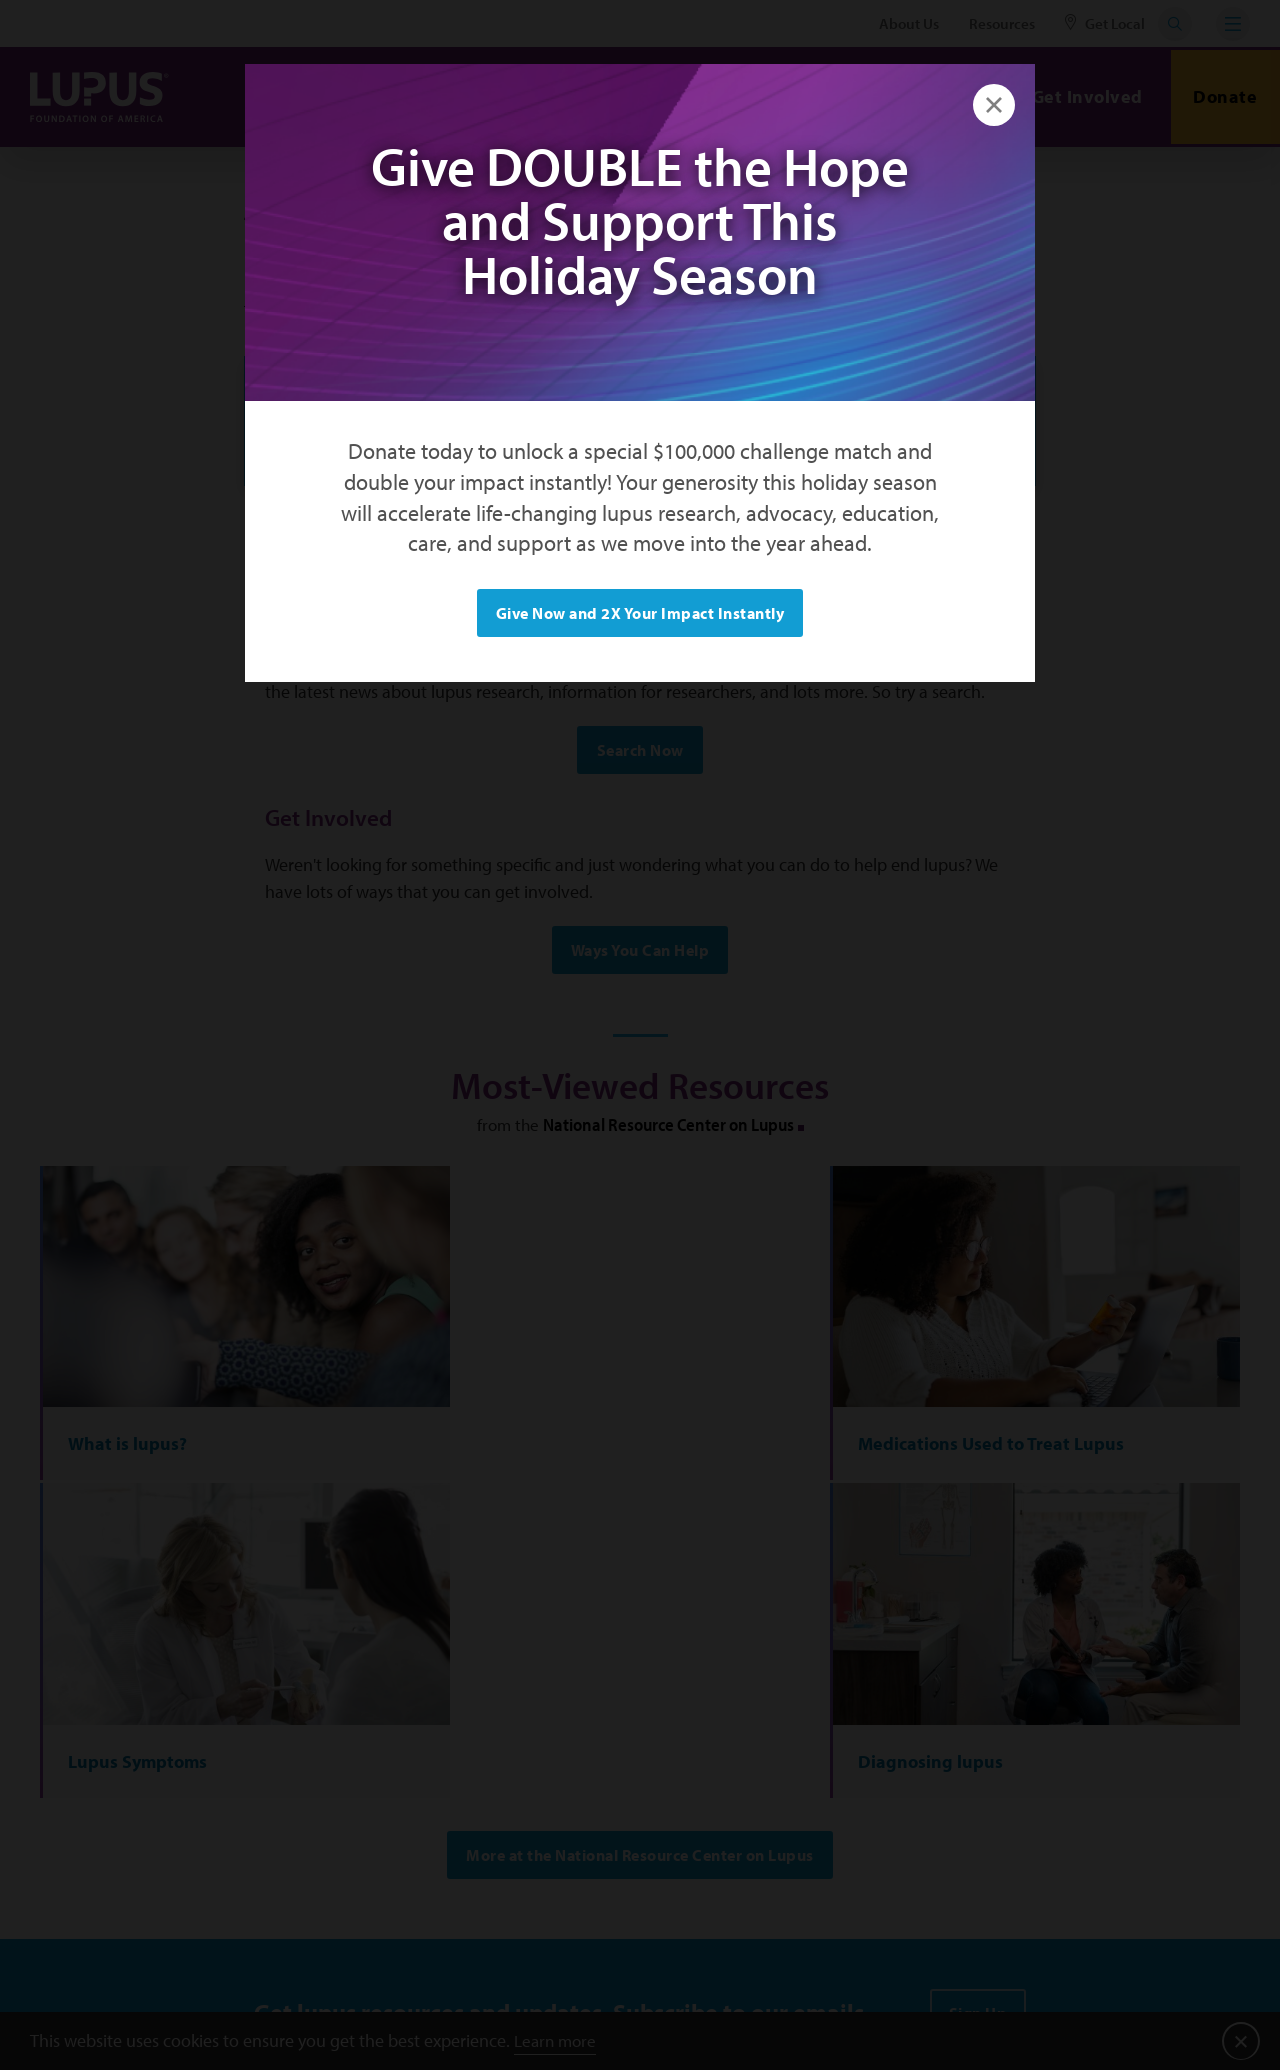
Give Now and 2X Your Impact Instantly (640, 613)
